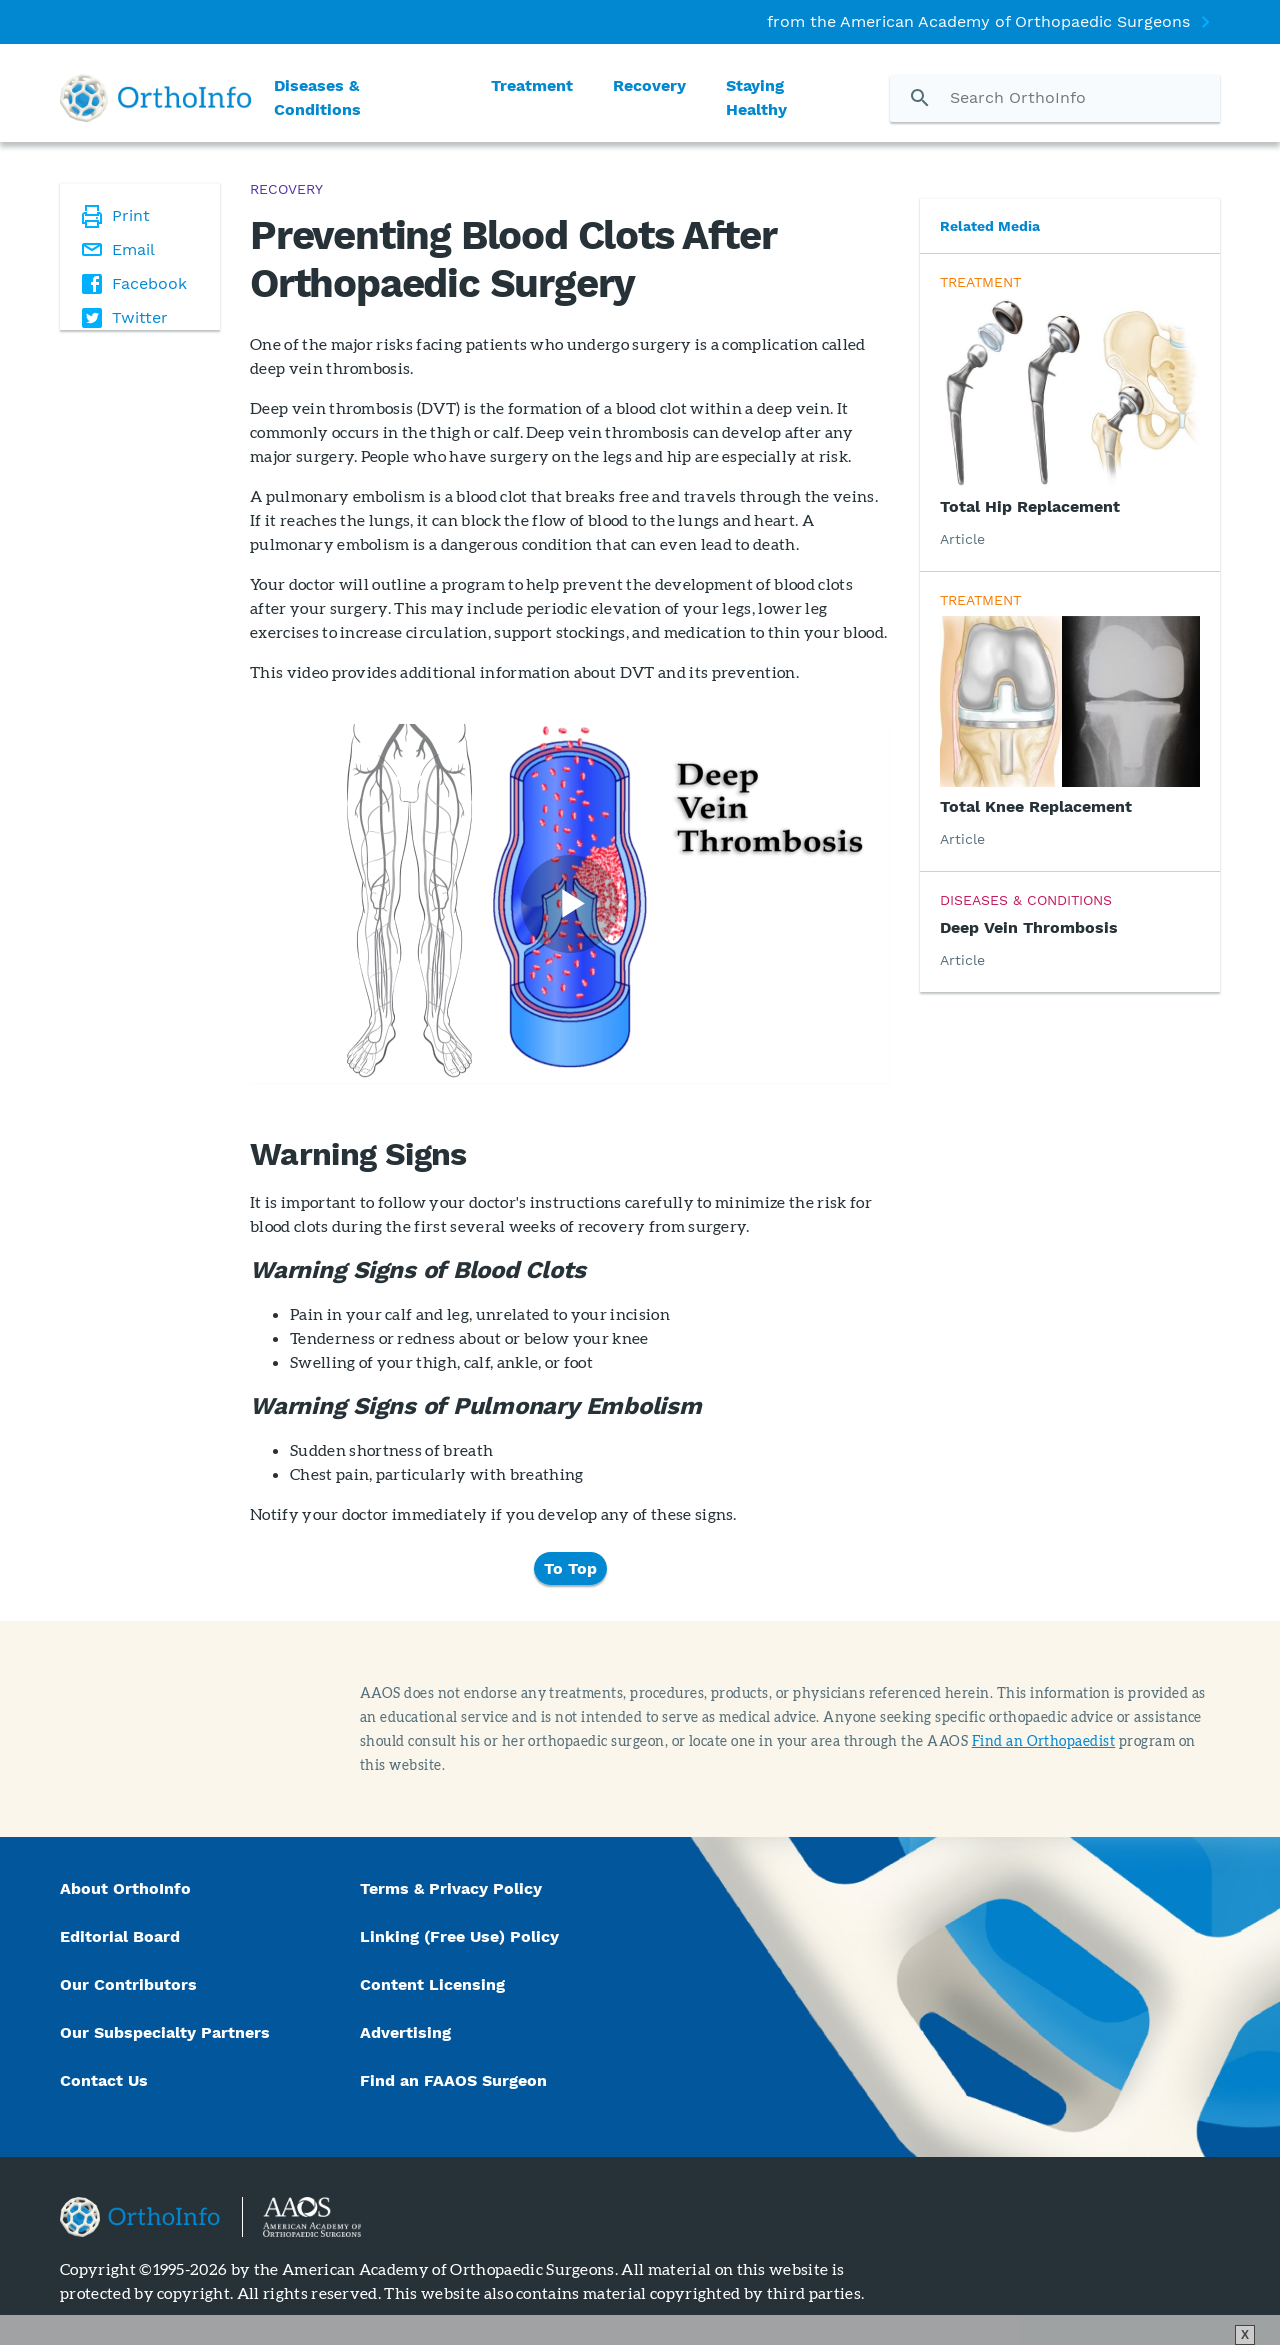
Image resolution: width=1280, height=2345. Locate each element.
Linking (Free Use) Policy (459, 1936)
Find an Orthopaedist (1044, 1740)
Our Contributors (131, 1984)
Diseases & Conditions (317, 97)
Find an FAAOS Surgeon (456, 2080)
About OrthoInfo (125, 1888)
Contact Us (104, 2080)
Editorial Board (120, 1936)
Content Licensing (432, 1984)
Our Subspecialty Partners (165, 2032)
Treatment (532, 85)
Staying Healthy (756, 97)
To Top (570, 1568)
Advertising (405, 2032)
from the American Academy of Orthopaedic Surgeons (978, 21)
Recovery (649, 85)
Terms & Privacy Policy (451, 1888)
